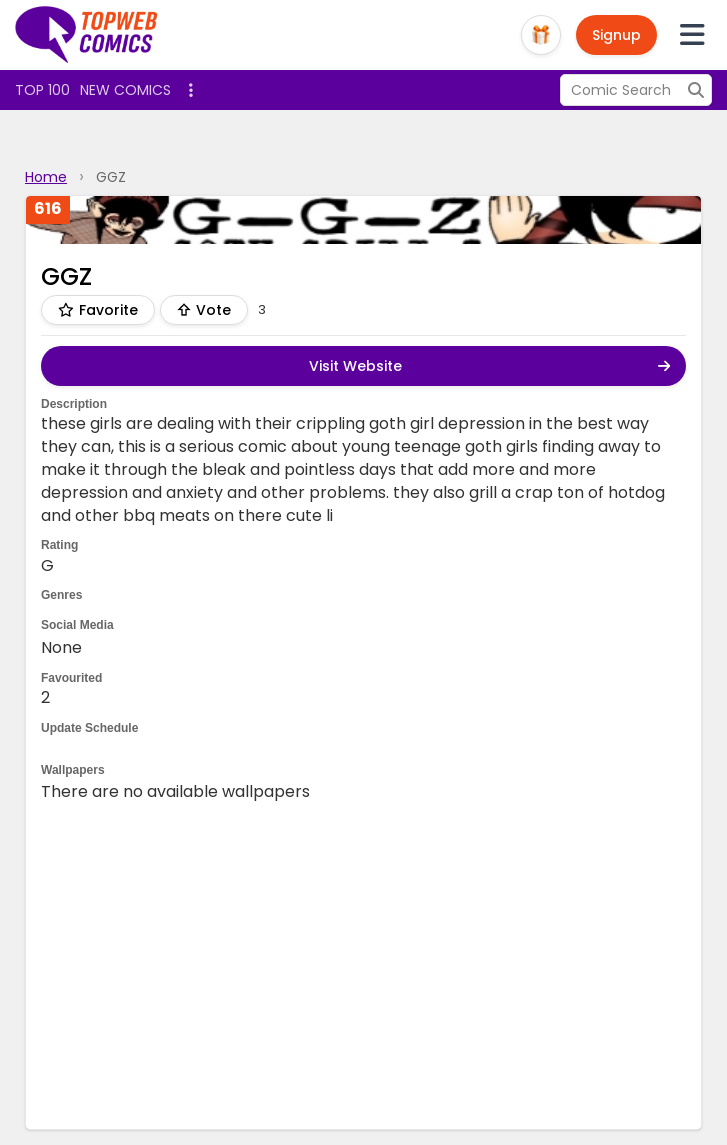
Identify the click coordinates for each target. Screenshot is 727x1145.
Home (46, 177)
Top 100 (42, 90)
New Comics (125, 90)
